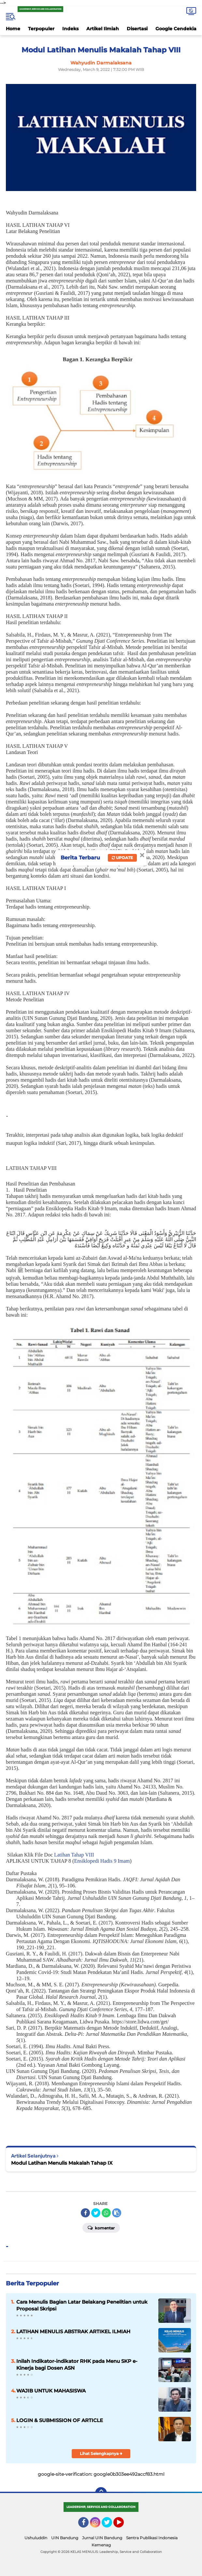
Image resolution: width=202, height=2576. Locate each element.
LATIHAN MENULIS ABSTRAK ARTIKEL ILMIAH (73, 2331)
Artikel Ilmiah (102, 29)
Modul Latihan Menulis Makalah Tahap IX (61, 2163)
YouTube (123, 2525)
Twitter (110, 2525)
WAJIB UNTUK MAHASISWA (51, 2391)
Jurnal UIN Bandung (102, 2537)
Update (122, 857)
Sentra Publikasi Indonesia (152, 2537)
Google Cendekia (175, 29)
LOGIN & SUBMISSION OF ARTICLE (59, 2420)
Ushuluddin (35, 2537)
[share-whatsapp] (106, 2212)
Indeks (70, 29)
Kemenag (101, 2544)
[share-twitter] (95, 2212)
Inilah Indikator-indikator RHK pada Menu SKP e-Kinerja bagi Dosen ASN (76, 2364)
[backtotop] (101, 2493)
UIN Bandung (64, 2537)
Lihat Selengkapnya (101, 2453)
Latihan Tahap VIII (73, 1854)
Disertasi (137, 29)
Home (13, 29)
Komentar (101, 2227)
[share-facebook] (85, 2212)
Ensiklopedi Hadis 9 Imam (102, 1861)
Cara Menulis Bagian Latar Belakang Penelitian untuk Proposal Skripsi (82, 2305)
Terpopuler (41, 29)
